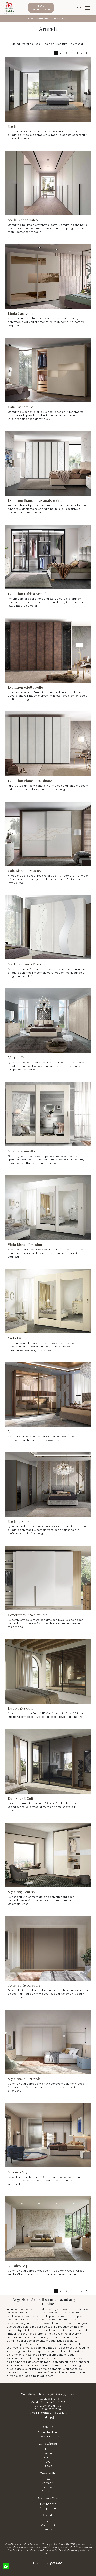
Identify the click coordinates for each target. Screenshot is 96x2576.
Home (30, 18)
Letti (48, 2478)
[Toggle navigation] (87, 7)
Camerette (49, 2491)
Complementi (48, 2508)
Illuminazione (48, 2504)
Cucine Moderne (48, 2432)
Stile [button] (38, 44)
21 (86, 52)
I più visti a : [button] (76, 44)
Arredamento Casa (47, 18)
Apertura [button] (61, 44)
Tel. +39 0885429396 (48, 2409)
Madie (48, 2453)
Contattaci (48, 2525)
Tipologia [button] (49, 44)
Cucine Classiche (49, 2436)
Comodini (48, 2483)
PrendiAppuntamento (41, 7)
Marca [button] (16, 44)
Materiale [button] (28, 44)
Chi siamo (48, 2521)
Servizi (49, 2529)
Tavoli (48, 2461)
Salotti (48, 2457)
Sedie (48, 2466)
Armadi (65, 18)
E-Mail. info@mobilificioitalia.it (48, 2412)
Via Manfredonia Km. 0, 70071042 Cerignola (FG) (48, 2404)
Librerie (48, 2449)
